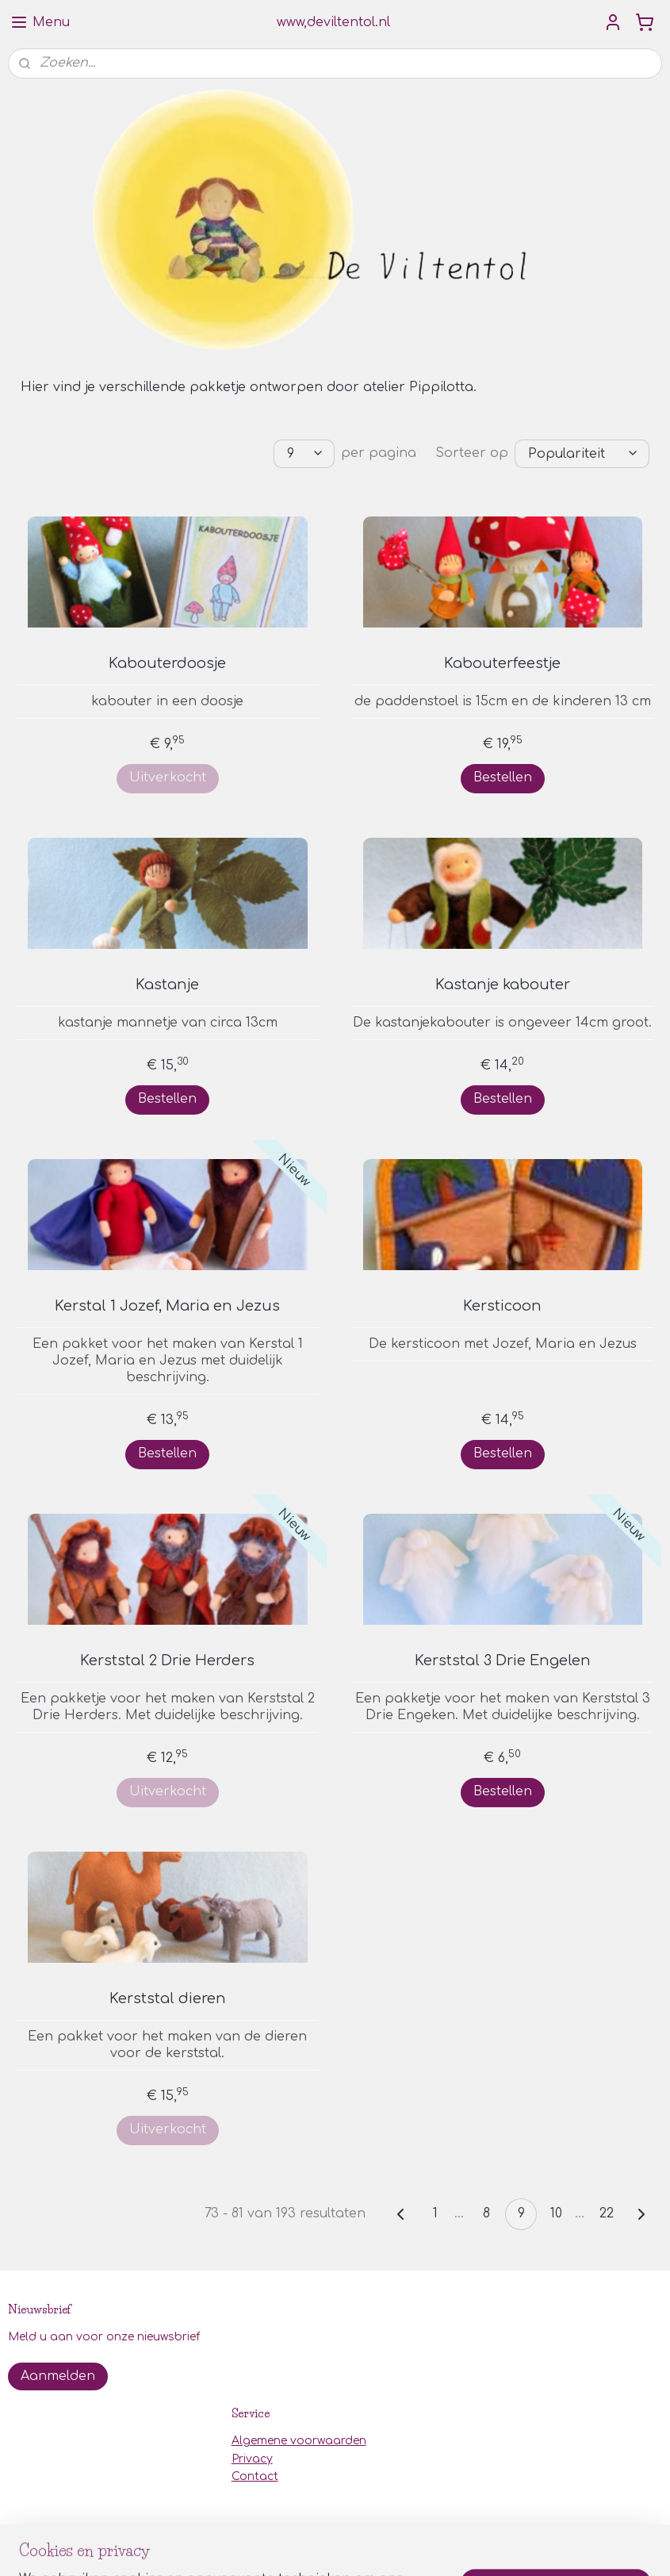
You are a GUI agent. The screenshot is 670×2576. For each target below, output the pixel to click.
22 (606, 2213)
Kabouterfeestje (502, 663)
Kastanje (167, 984)
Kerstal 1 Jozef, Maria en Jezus (167, 1306)
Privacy (252, 2459)
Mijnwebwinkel (521, 2547)
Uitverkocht (167, 777)
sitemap (282, 2547)
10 (556, 2213)
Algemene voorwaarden (299, 2441)
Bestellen (502, 777)
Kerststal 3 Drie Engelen (503, 1660)
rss (317, 2547)
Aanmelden (58, 2376)
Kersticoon (502, 1306)
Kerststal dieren (167, 1998)
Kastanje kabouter (502, 984)
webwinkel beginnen (378, 2547)
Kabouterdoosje (167, 663)
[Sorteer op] (582, 453)
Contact (255, 2476)
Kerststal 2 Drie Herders (167, 1660)
